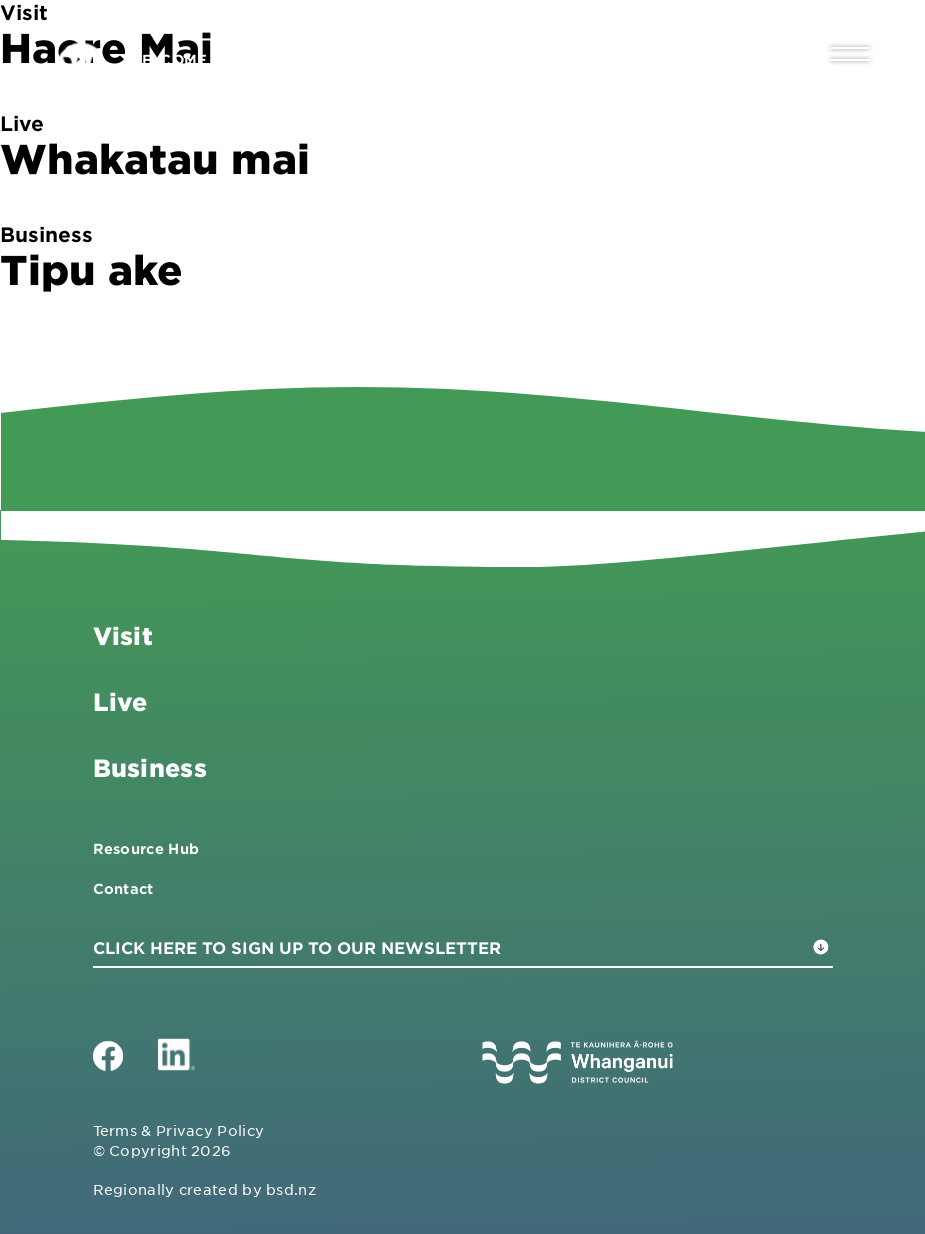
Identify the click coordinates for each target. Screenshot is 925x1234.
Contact (123, 888)
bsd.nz (291, 1189)
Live (120, 701)
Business (150, 767)
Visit (123, 635)
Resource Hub (146, 848)
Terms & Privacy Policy (179, 1130)
